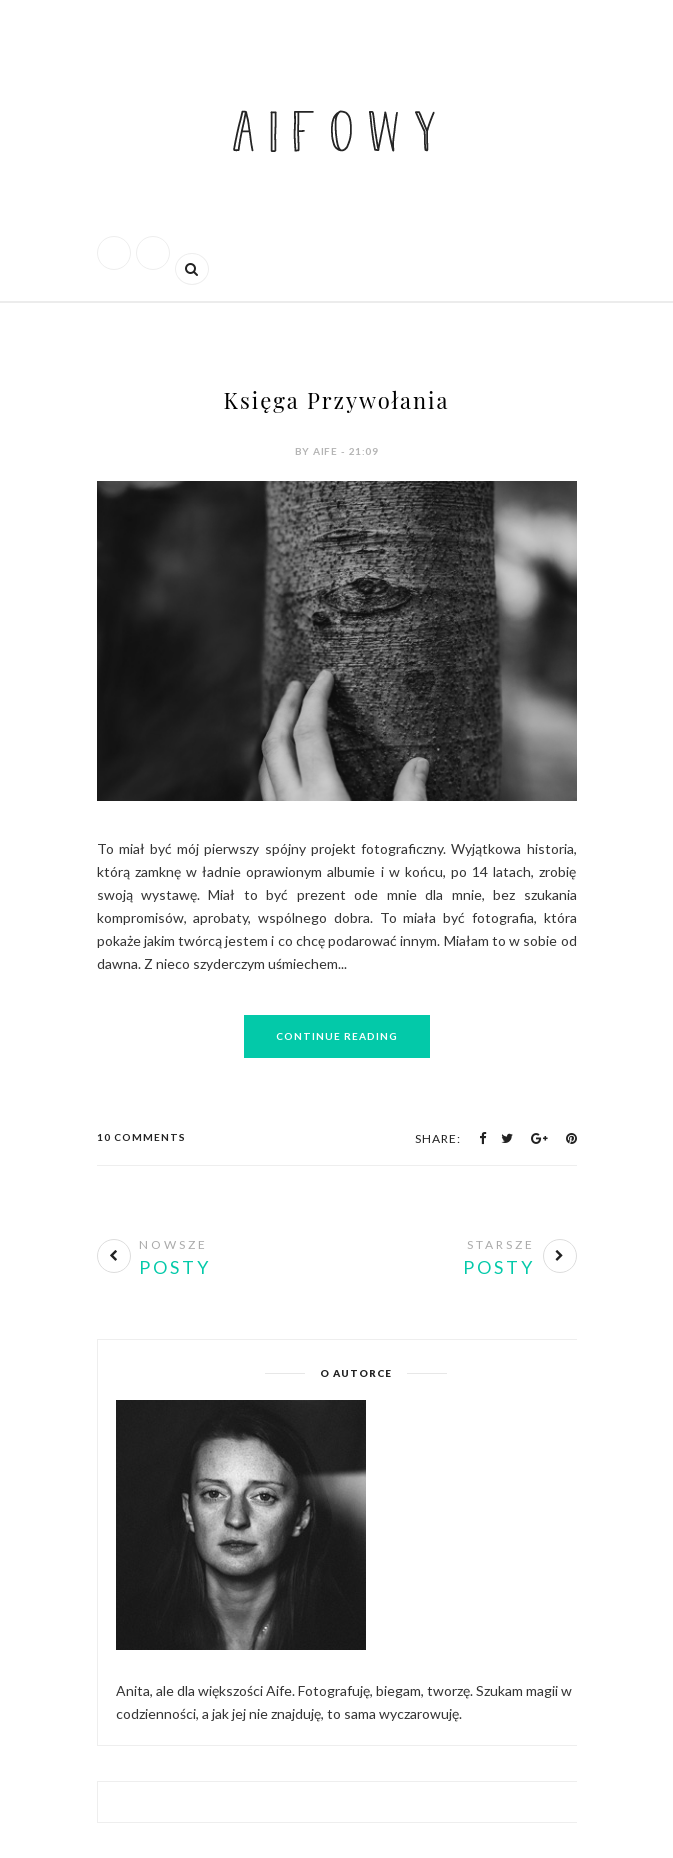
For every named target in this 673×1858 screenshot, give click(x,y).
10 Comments (141, 1137)
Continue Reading (337, 1036)
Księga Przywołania (337, 400)
